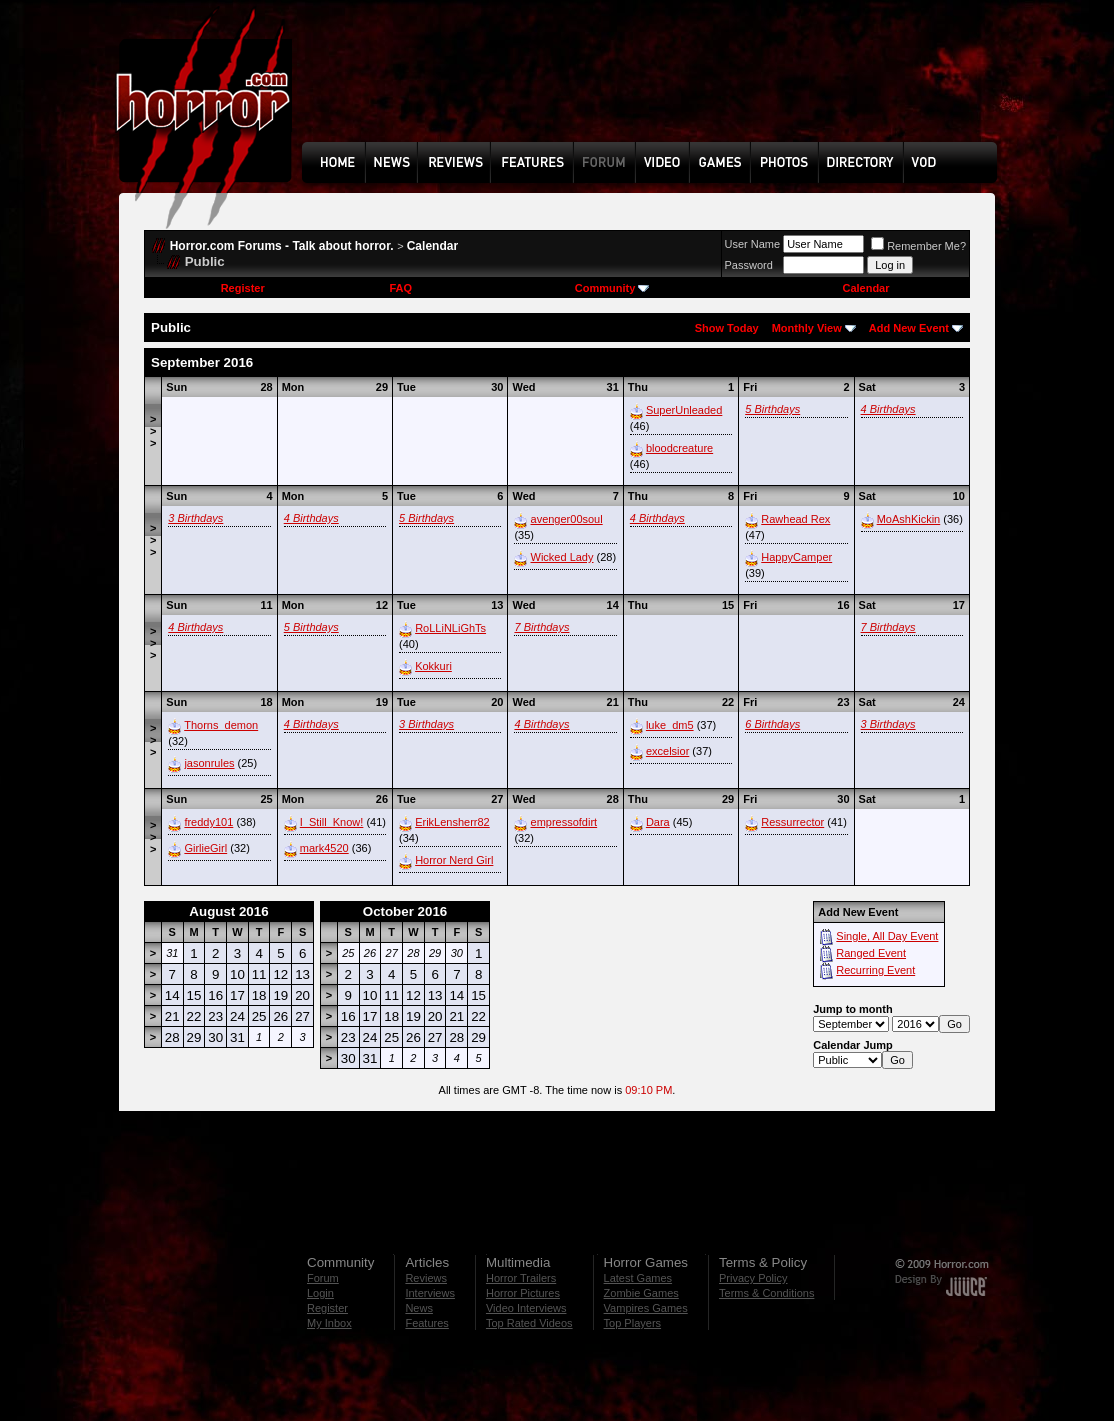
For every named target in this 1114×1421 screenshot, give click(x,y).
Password (749, 265)
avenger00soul (567, 519)
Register (243, 288)
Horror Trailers (521, 1278)
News (419, 1308)
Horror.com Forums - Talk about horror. (282, 246)
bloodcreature (679, 448)
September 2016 (202, 362)
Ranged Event (871, 953)
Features (426, 1323)
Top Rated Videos (529, 1323)
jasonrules (209, 763)
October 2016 (405, 911)
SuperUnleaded (684, 410)
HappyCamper (796, 557)
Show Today (727, 328)
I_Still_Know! (332, 822)
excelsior (667, 751)
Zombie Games (641, 1293)
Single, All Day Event (887, 936)
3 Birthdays (195, 518)
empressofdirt (564, 822)
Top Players (632, 1323)
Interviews (430, 1293)
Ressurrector (792, 822)
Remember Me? (918, 246)
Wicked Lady (562, 557)
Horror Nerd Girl (454, 860)
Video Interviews (526, 1308)
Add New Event (909, 328)
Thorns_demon (221, 725)
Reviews (426, 1278)
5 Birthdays (772, 409)
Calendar (432, 246)
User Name (753, 244)
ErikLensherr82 (452, 822)
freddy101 (208, 822)
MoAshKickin (909, 519)
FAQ (400, 288)
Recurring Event (875, 970)
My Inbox (329, 1323)
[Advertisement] (656, 86)
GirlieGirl (205, 848)
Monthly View (807, 328)
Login (320, 1293)
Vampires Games (646, 1308)
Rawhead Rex (795, 519)
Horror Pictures (523, 1293)
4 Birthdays (888, 409)
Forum (323, 1278)
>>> (153, 431)
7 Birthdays (541, 627)
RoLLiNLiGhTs (450, 628)
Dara (658, 822)
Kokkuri (433, 666)
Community (612, 288)
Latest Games (638, 1278)
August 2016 (228, 911)
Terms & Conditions (766, 1293)
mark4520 (324, 848)
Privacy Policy (753, 1278)
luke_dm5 (670, 725)
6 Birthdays (772, 724)
